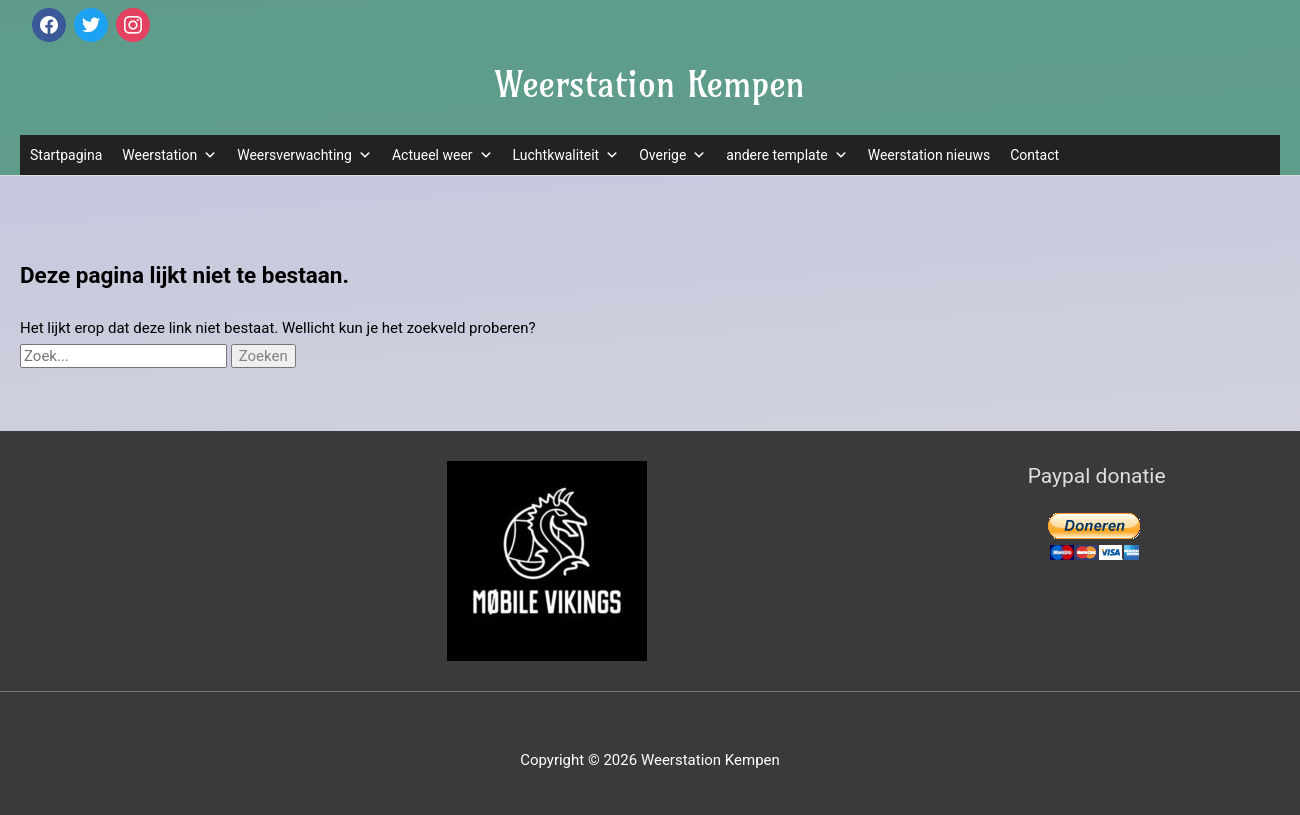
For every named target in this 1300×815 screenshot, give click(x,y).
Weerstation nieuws (929, 155)
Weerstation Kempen (650, 84)
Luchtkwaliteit (566, 155)
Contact (1034, 155)
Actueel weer (442, 155)
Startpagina (66, 155)
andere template (786, 155)
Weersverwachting (304, 155)
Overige (672, 155)
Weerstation (169, 155)
